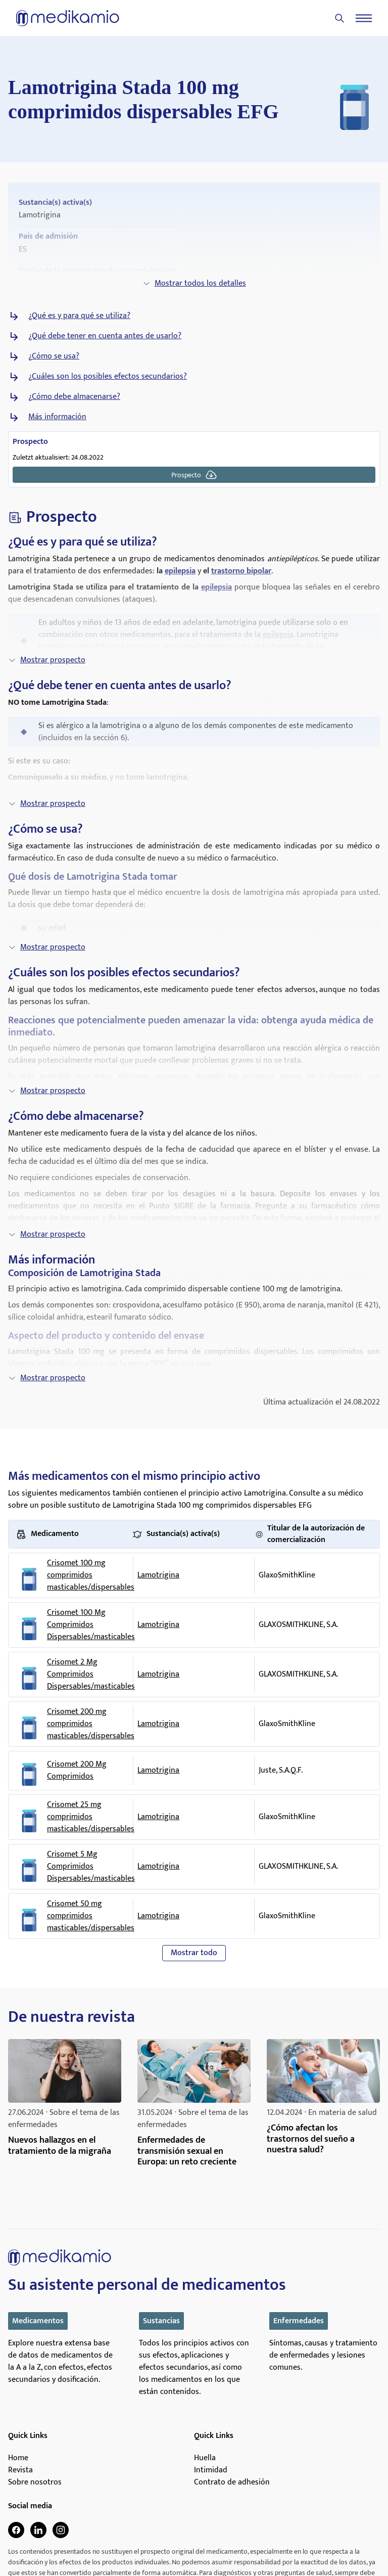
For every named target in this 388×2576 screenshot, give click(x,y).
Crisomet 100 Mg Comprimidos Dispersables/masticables (91, 1625)
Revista (20, 2470)
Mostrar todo (194, 1953)
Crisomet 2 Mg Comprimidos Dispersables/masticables (91, 1674)
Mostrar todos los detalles (194, 283)
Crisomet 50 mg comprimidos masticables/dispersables (90, 1916)
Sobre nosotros (35, 2482)
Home (18, 2458)
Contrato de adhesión (232, 2482)
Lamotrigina (158, 1575)
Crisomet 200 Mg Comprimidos (77, 1770)
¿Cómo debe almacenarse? (74, 397)
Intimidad (210, 2470)
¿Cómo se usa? (53, 356)
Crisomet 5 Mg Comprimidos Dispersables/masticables (91, 1866)
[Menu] (364, 18)
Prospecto (194, 475)
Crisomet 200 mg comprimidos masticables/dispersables (90, 1724)
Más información (57, 417)
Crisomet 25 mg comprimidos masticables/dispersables (90, 1817)
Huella (205, 2458)
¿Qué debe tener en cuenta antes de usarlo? (104, 336)
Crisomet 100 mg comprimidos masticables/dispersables (90, 1575)
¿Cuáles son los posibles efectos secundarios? (107, 377)
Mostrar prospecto (46, 660)
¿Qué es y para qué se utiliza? (79, 316)
